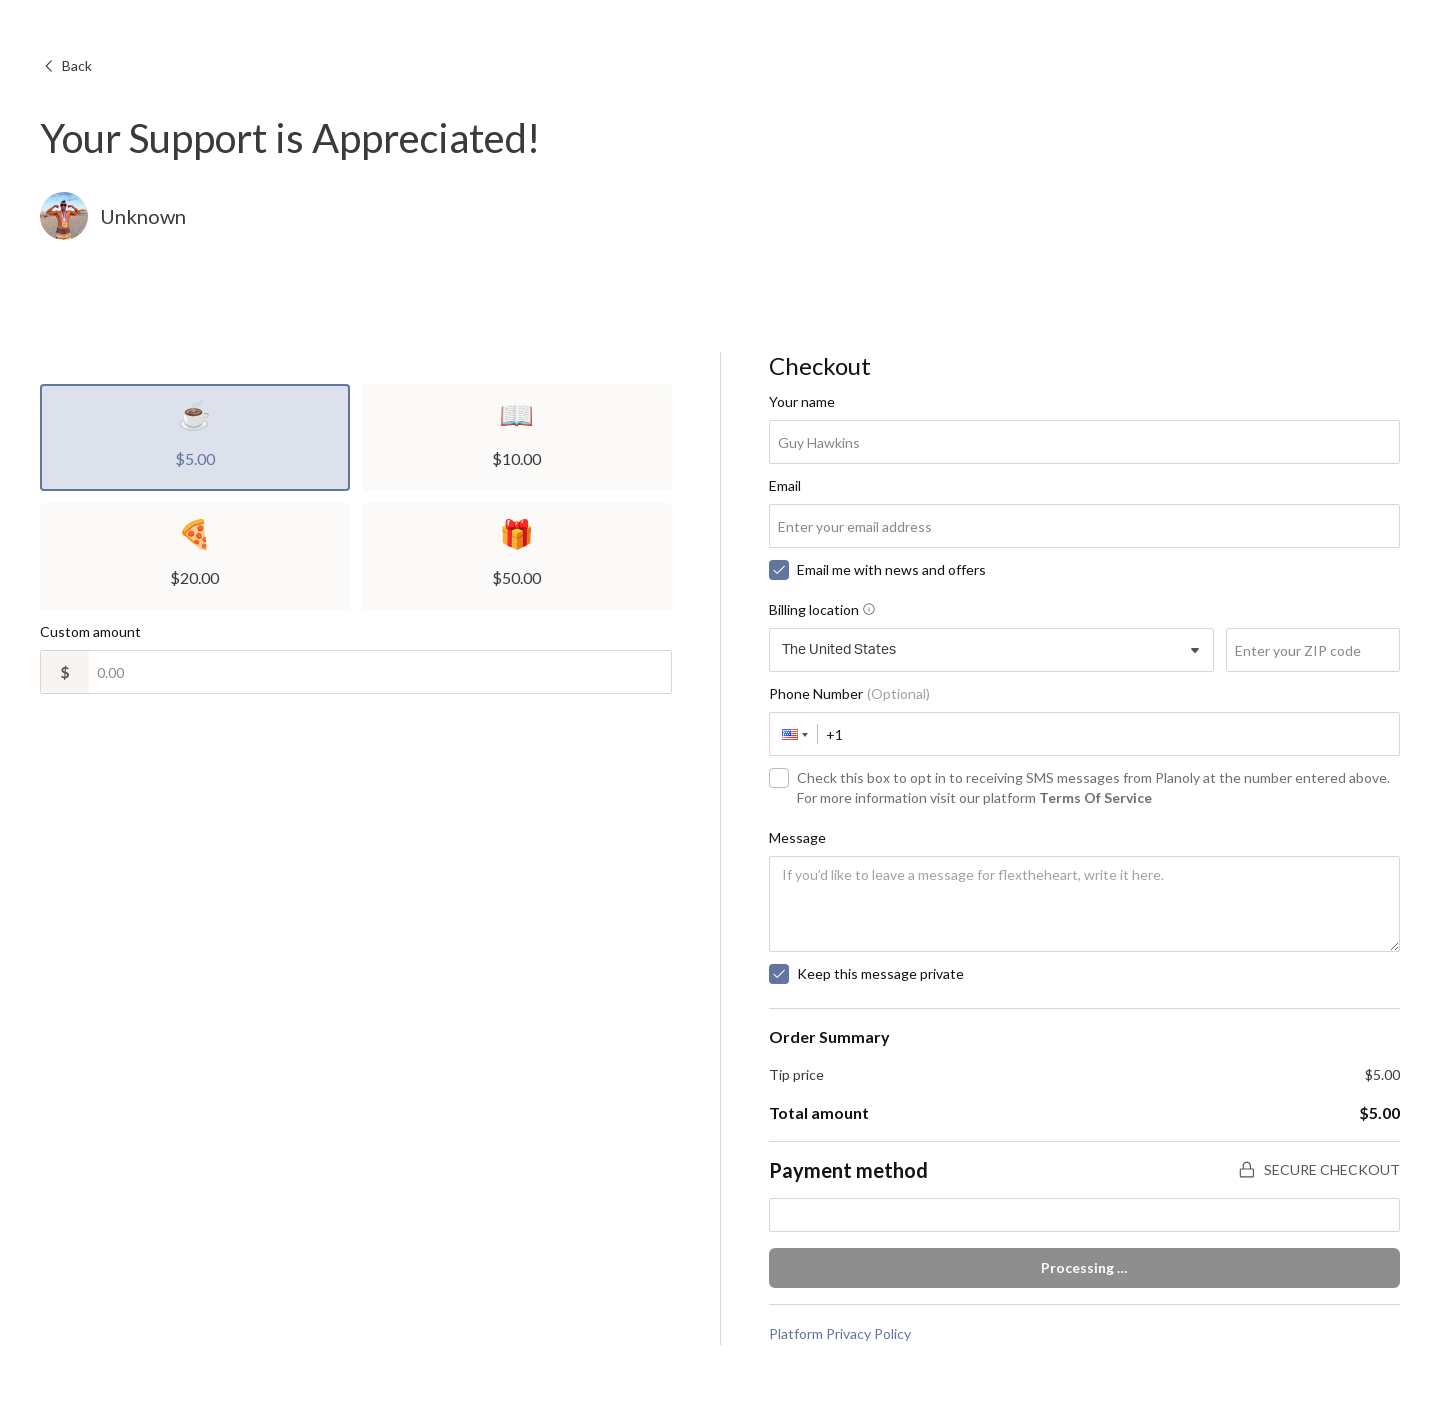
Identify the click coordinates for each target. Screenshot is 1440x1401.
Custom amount (90, 631)
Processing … (1084, 1267)
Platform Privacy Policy (840, 1333)
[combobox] (992, 650)
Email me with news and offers (891, 569)
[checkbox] (779, 570)
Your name (802, 401)
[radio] (195, 437)
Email (785, 485)
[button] (794, 734)
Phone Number (849, 693)
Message (797, 837)
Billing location (822, 609)
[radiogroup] (356, 497)
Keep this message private (880, 973)
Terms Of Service (1095, 797)
